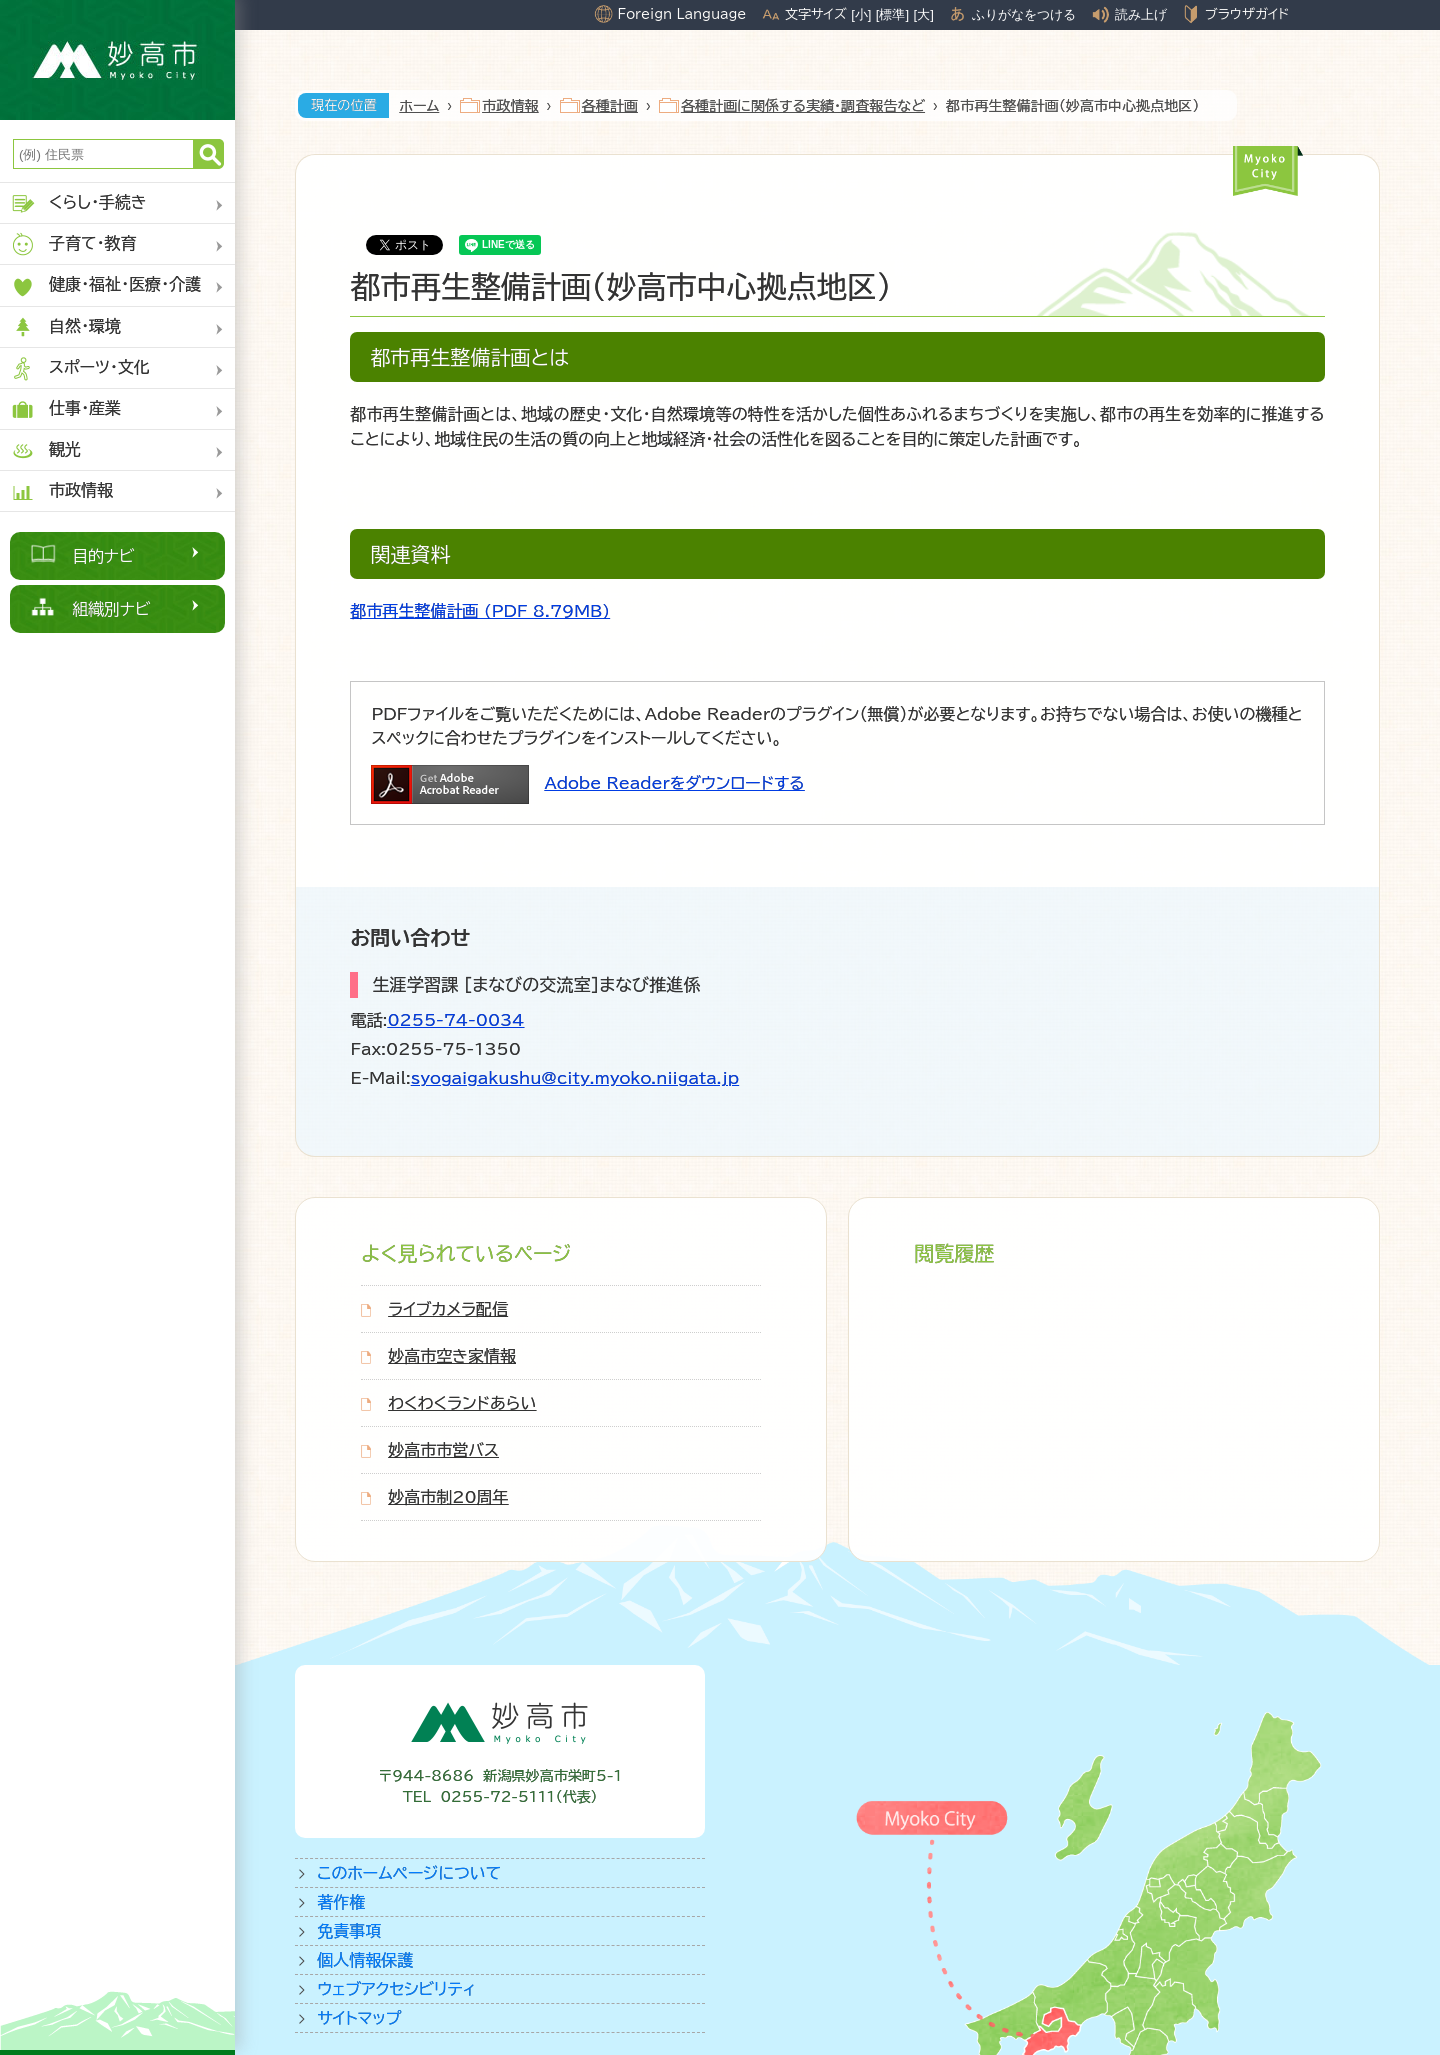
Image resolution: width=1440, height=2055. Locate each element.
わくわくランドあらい (462, 1403)
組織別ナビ (111, 609)
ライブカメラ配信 (448, 1309)
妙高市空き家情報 (452, 1356)
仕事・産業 (65, 409)
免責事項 (349, 1931)
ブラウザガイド (1247, 14)
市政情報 (61, 491)
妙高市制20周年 (448, 1497)
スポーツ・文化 (80, 368)
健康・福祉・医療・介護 (105, 286)
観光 (45, 450)
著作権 (341, 1902)
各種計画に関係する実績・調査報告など (803, 106)
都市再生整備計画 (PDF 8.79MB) (480, 611)
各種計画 (610, 106)
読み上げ (1141, 14)
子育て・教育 (73, 244)
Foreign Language (681, 14)
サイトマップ (359, 2018)
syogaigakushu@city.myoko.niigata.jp (575, 1078)
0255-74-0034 (455, 1020)
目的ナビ (103, 556)
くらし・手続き (78, 203)
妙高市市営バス (443, 1450)
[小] (861, 14)
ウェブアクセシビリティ (396, 1989)
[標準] (892, 14)
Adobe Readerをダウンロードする (674, 783)
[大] (924, 14)
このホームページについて (409, 1873)
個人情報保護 (365, 1960)
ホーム (419, 106)
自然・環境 (65, 327)
